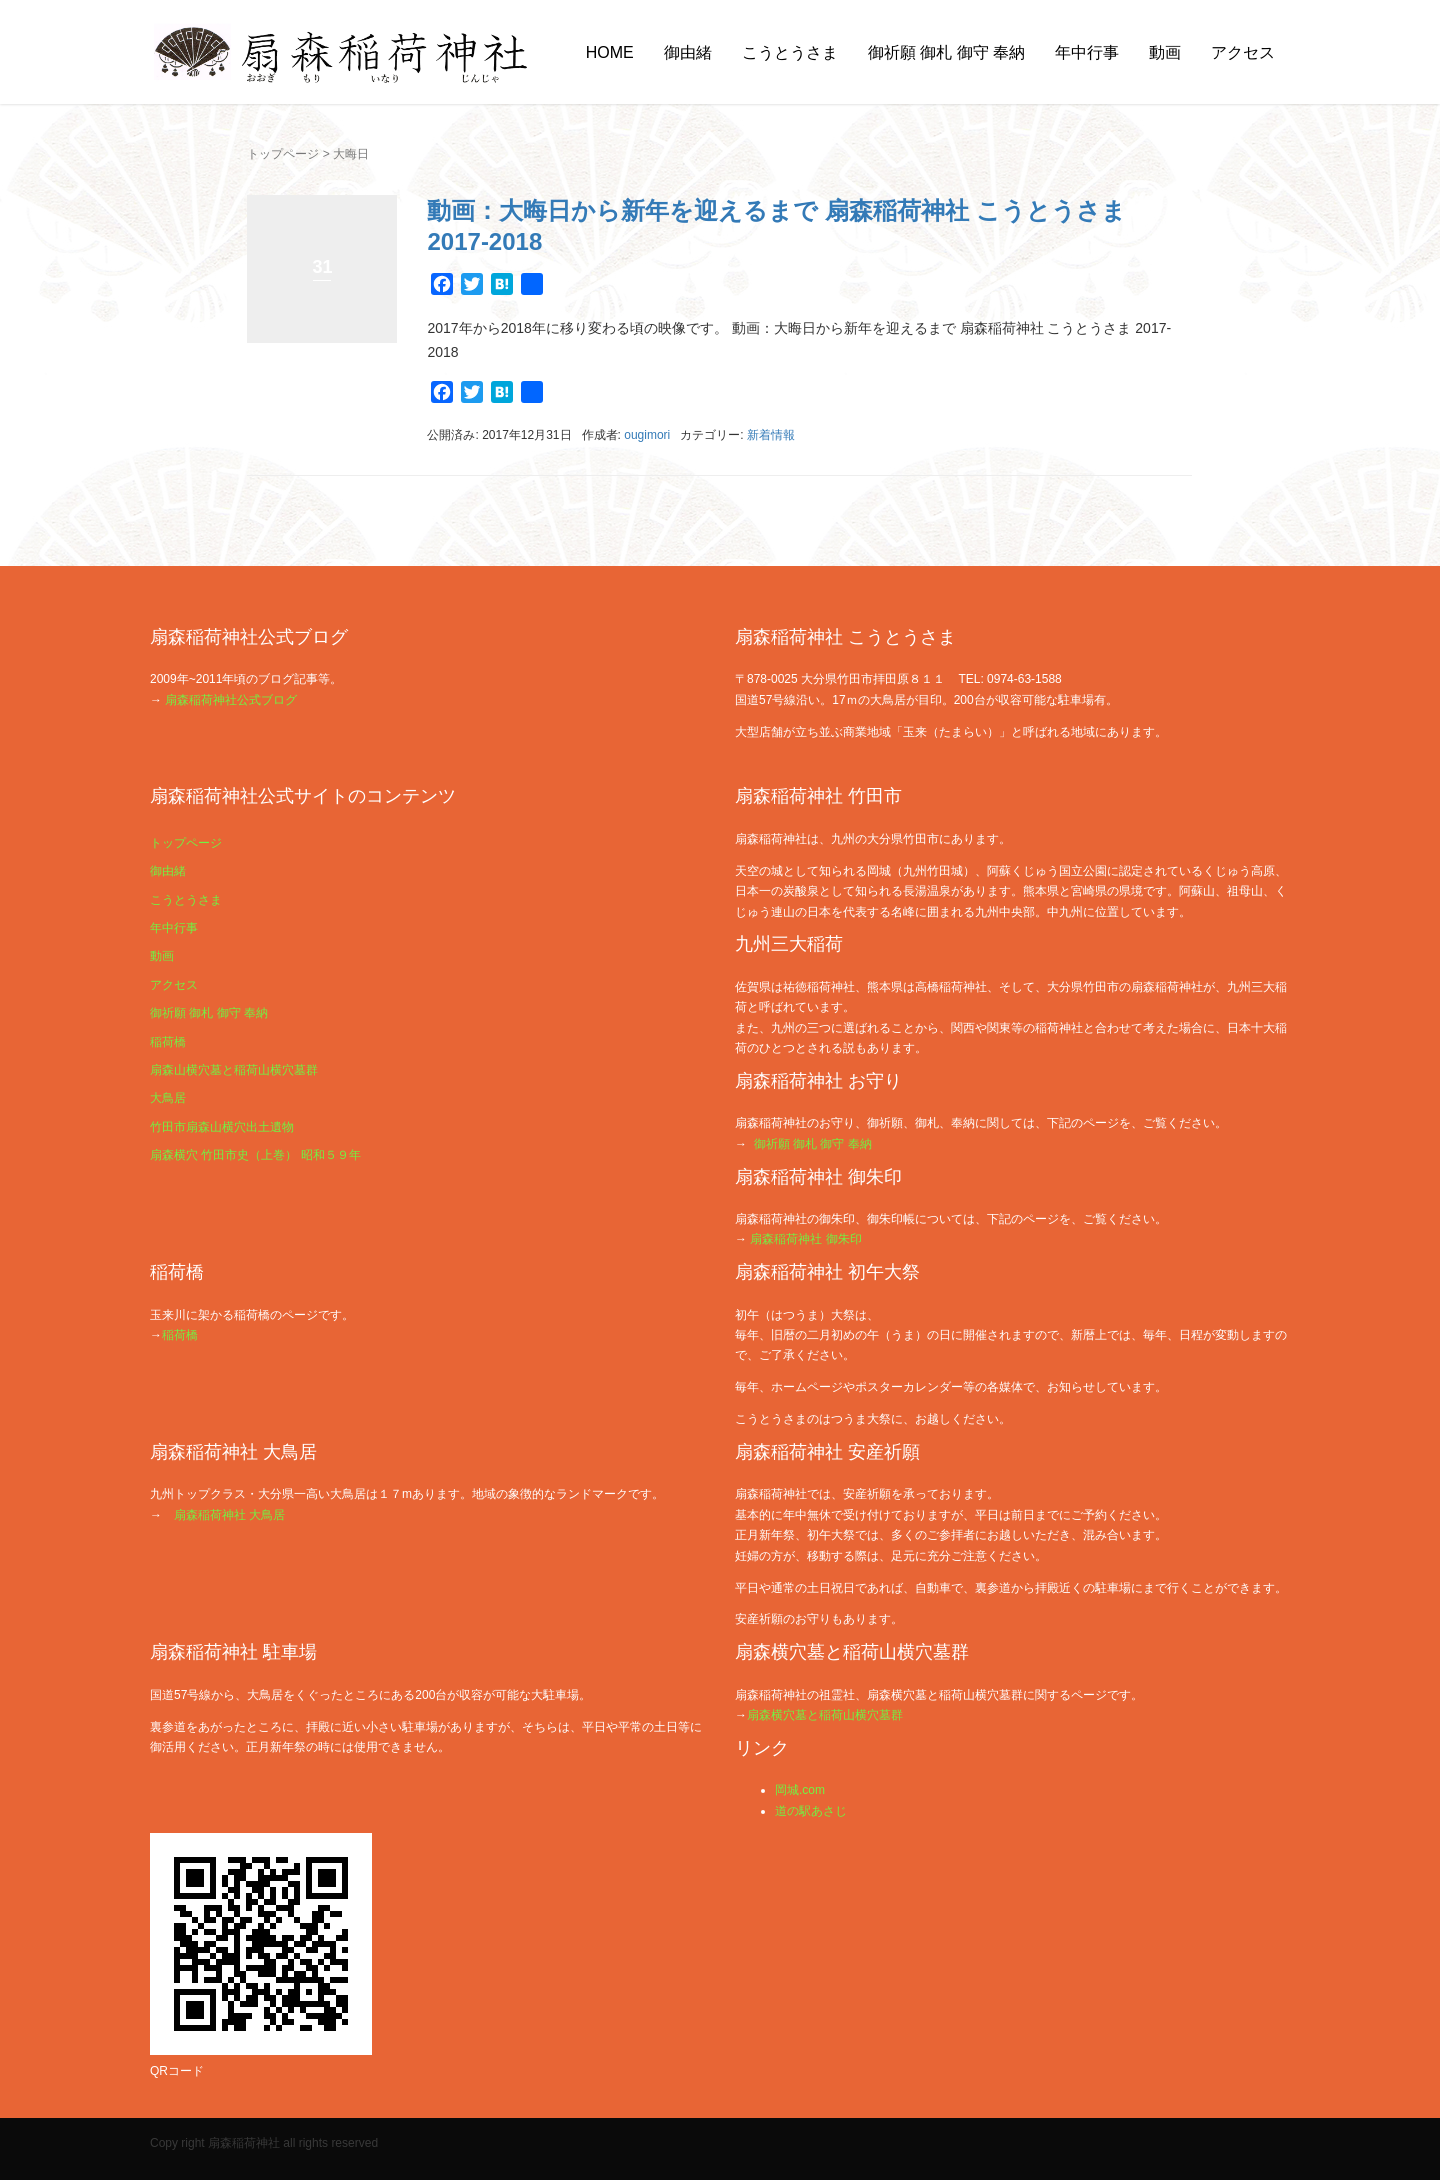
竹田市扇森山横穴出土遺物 (222, 1127)
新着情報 (771, 435)
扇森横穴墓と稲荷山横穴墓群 (825, 1715)
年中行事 (1087, 52)
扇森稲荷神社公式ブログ (231, 700)
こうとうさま (790, 52)
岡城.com (800, 1790)
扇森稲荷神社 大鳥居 (229, 1515)
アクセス (1243, 52)
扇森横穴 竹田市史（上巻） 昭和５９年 (255, 1155)
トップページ (283, 154)
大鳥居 (168, 1098)
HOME (610, 52)
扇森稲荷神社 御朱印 (805, 1239)
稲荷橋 (168, 1042)
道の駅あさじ (811, 1811)
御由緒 (688, 52)
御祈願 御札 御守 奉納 (946, 52)
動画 (1165, 52)
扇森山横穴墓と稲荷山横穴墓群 (234, 1070)
